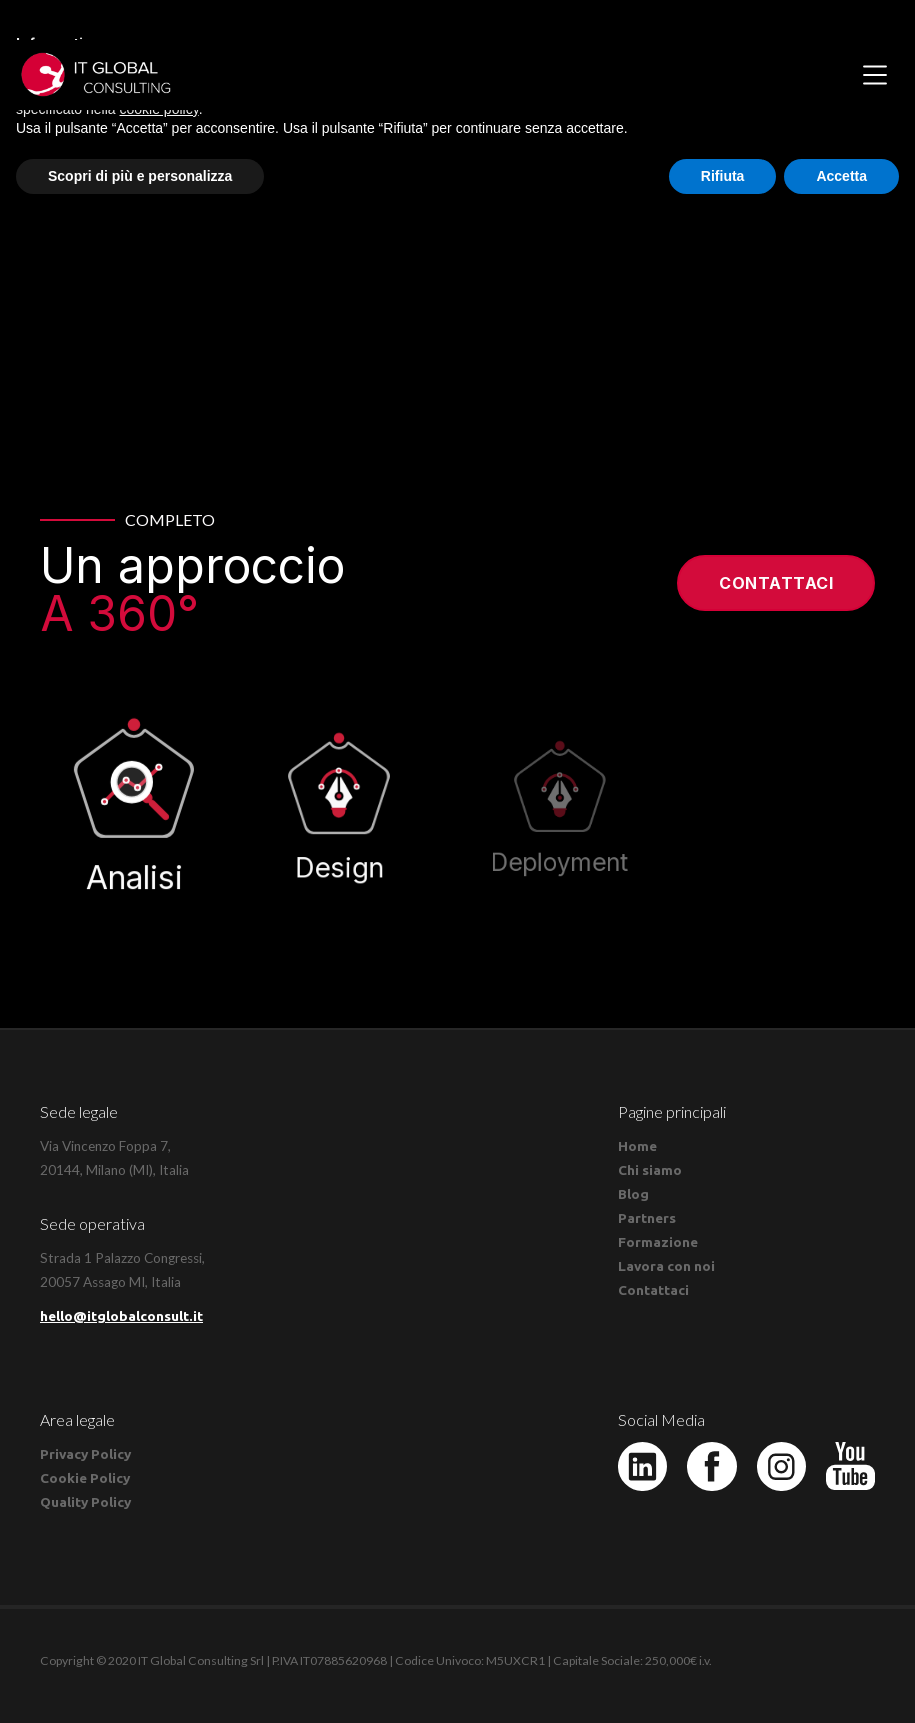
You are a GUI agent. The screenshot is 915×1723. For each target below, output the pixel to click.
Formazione (658, 1242)
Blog (633, 1194)
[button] (875, 75)
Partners (647, 1218)
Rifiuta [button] (723, 176)
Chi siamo (650, 1170)
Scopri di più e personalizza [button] (140, 176)
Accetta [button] (841, 176)
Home (637, 1146)
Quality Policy (85, 1502)
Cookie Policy (85, 1478)
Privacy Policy (85, 1454)
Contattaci (776, 583)
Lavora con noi (666, 1266)
